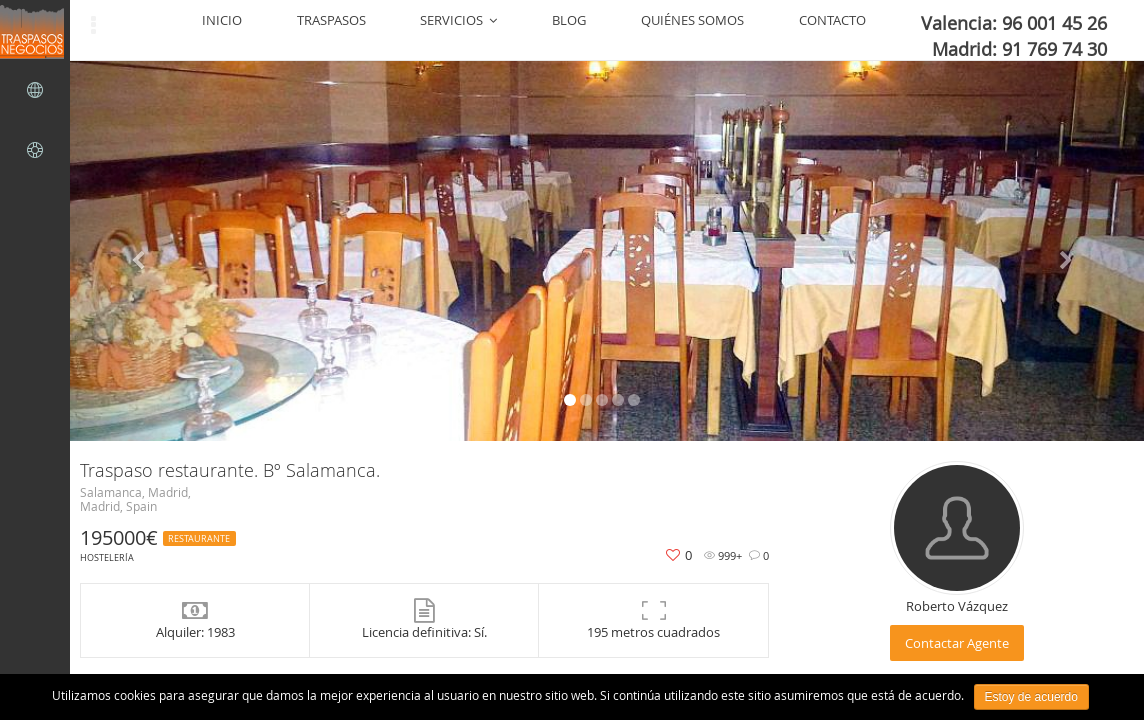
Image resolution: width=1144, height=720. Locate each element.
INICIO (448, 30)
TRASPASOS (522, 30)
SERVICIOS (615, 30)
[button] (141, 251)
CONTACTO (884, 30)
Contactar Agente (957, 643)
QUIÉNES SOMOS (779, 30)
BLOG (691, 30)
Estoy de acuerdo (1031, 697)
